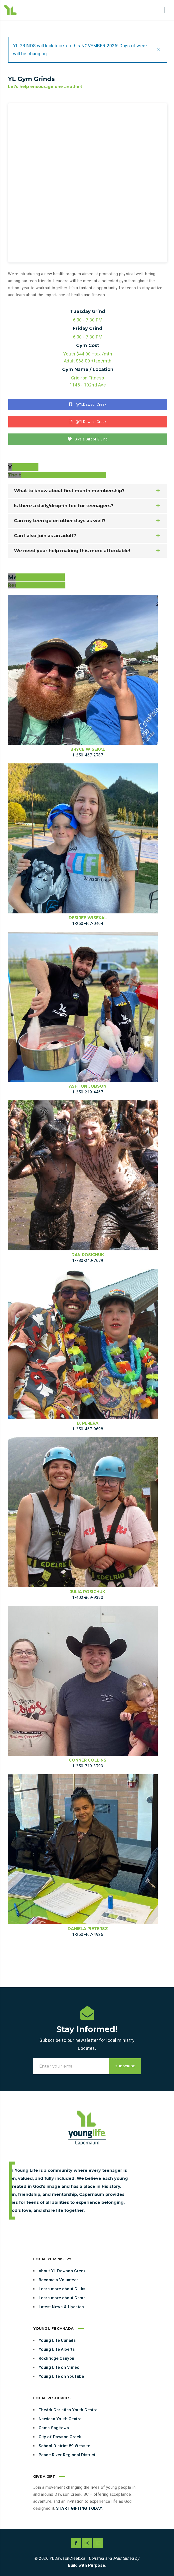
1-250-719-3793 (87, 1766)
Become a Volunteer (58, 2280)
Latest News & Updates (61, 2307)
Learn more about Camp (62, 2298)
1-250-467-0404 (87, 923)
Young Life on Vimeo (59, 2367)
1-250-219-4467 (87, 1092)
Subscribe (125, 2066)
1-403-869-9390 (87, 1597)
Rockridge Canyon (56, 2358)
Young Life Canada (57, 2340)
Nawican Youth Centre (60, 2419)
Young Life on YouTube (61, 2376)
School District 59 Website (64, 2446)
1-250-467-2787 (87, 755)
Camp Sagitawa (54, 2428)
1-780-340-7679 (87, 1260)
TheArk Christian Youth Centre (68, 2410)
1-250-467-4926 (87, 1934)
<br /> (87, 182)
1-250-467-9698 (87, 1429)
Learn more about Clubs (62, 2289)
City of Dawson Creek (60, 2437)
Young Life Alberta (57, 2349)
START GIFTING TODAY (79, 2508)
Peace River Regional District (67, 2455)
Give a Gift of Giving (88, 439)
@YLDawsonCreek (88, 404)
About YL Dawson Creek (62, 2271)
